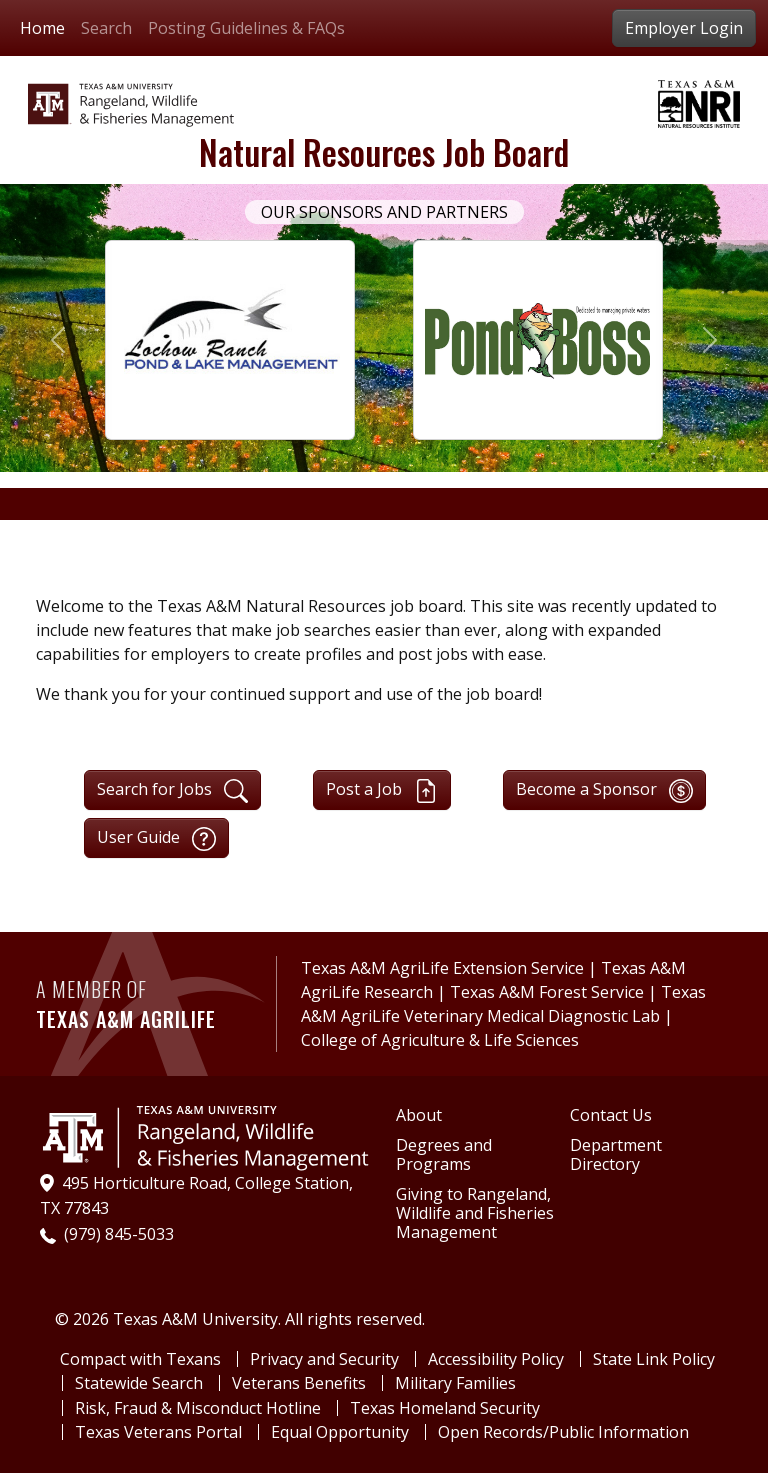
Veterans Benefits (299, 1383)
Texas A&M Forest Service (547, 992)
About (419, 1115)
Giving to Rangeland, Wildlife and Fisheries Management (475, 1214)
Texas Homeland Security (445, 1408)
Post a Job (382, 790)
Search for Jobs (172, 790)
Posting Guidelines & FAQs (246, 28)
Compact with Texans (140, 1359)
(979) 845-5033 (119, 1234)
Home (42, 28)
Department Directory (616, 1155)
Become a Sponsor (604, 790)
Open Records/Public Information (563, 1432)
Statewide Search (139, 1383)
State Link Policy (654, 1359)
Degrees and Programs (444, 1155)
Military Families (455, 1383)
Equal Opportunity (340, 1432)
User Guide (156, 838)
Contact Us (611, 1115)
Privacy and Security (324, 1359)
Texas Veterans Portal (158, 1432)
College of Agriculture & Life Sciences (440, 1040)
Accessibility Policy (496, 1359)
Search (106, 28)
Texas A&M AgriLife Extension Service (444, 968)
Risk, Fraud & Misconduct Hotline (198, 1408)
